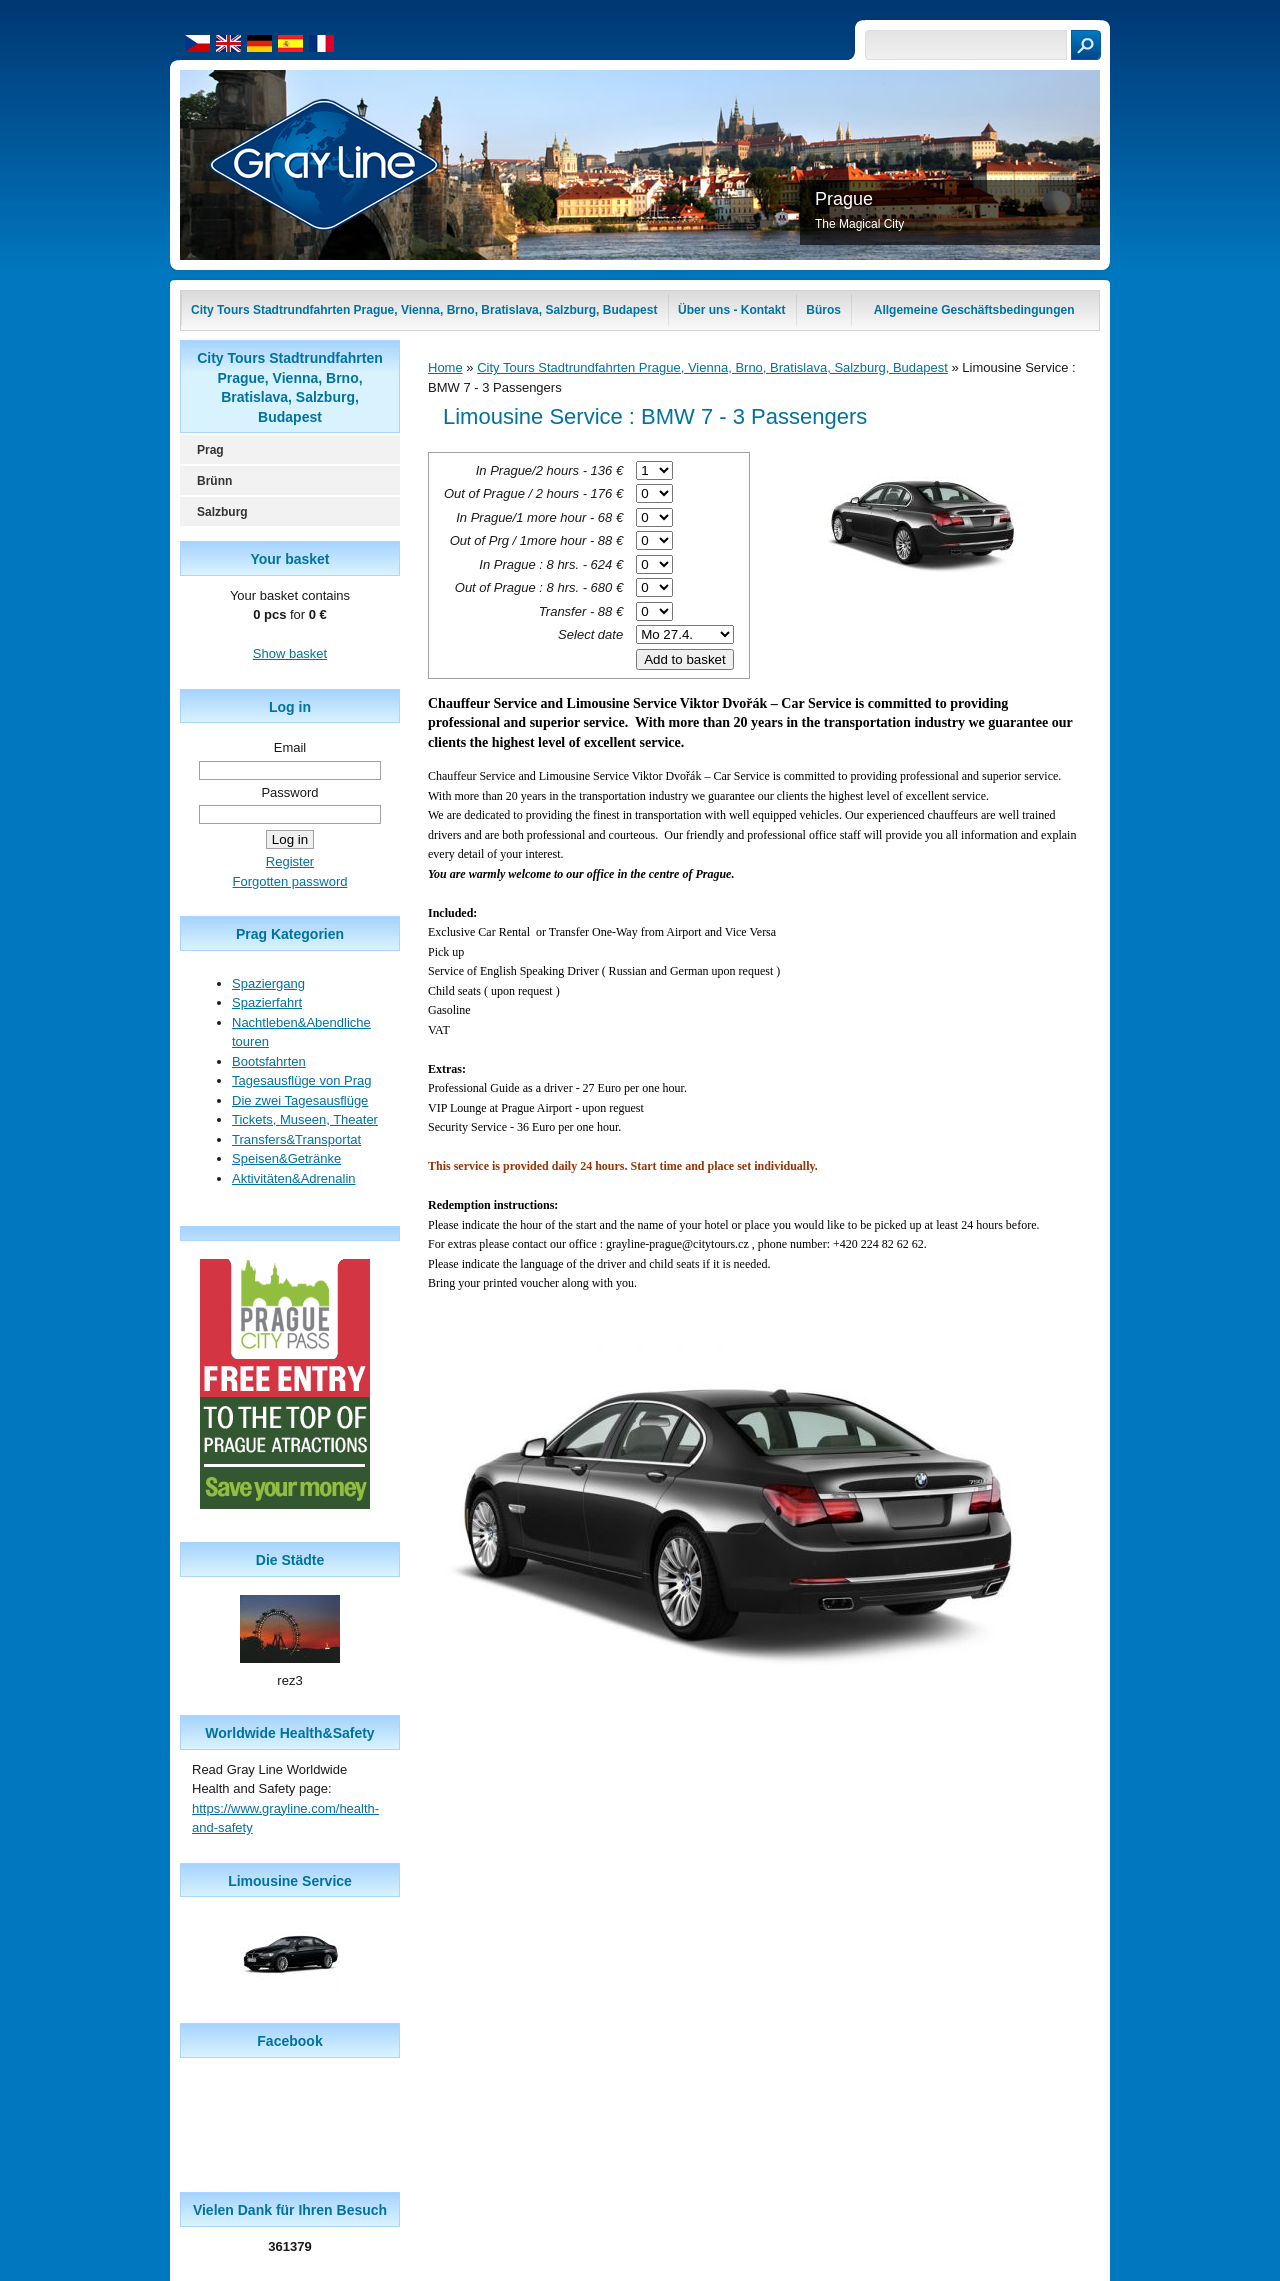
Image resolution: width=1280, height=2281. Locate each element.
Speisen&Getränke (286, 1158)
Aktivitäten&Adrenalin (294, 1178)
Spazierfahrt (267, 1002)
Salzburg (222, 512)
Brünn (214, 481)
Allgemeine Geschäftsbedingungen (974, 310)
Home (445, 367)
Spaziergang (268, 983)
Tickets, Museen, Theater (305, 1119)
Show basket (290, 653)
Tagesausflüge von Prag (301, 1080)
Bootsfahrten (269, 1061)
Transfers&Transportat (296, 1139)
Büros (823, 310)
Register (290, 861)
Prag (210, 450)
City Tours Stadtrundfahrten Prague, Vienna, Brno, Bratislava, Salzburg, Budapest (712, 367)
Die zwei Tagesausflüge (300, 1100)
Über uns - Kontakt (731, 310)
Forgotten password (290, 881)
